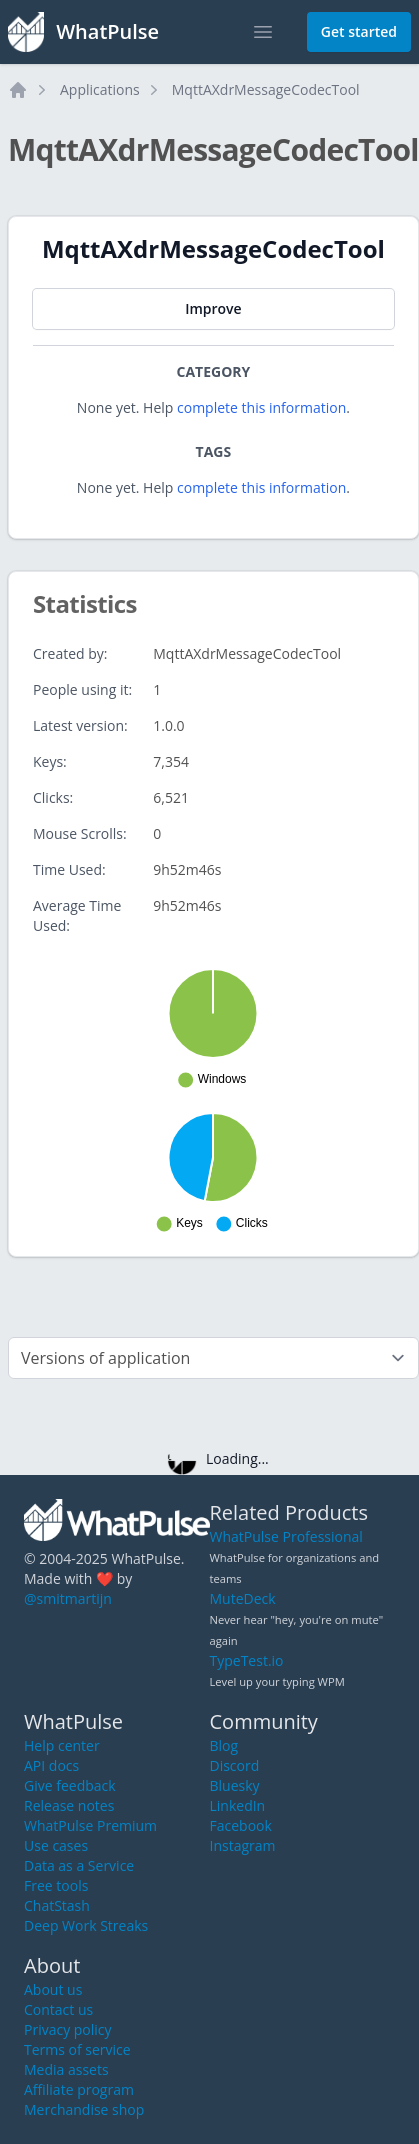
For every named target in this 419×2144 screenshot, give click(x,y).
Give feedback (70, 1785)
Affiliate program (79, 2089)
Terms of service (77, 2049)
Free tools (56, 1885)
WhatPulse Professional (286, 1536)
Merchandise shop (84, 2109)
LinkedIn (238, 1805)
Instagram (243, 1845)
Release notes (69, 1805)
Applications (100, 89)
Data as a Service (79, 1865)
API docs (51, 1765)
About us (53, 1989)
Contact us (58, 2009)
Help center (62, 1745)
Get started (359, 31)
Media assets (66, 2069)
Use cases (56, 1845)
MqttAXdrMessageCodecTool (266, 89)
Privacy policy (68, 2029)
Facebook (241, 1825)
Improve (213, 308)
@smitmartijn (68, 1598)
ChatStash (57, 1905)
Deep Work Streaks (86, 1925)
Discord (235, 1765)
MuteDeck (243, 1598)
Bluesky (235, 1785)
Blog (224, 1745)
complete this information (261, 407)
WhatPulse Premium (90, 1825)
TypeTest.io (247, 1660)
